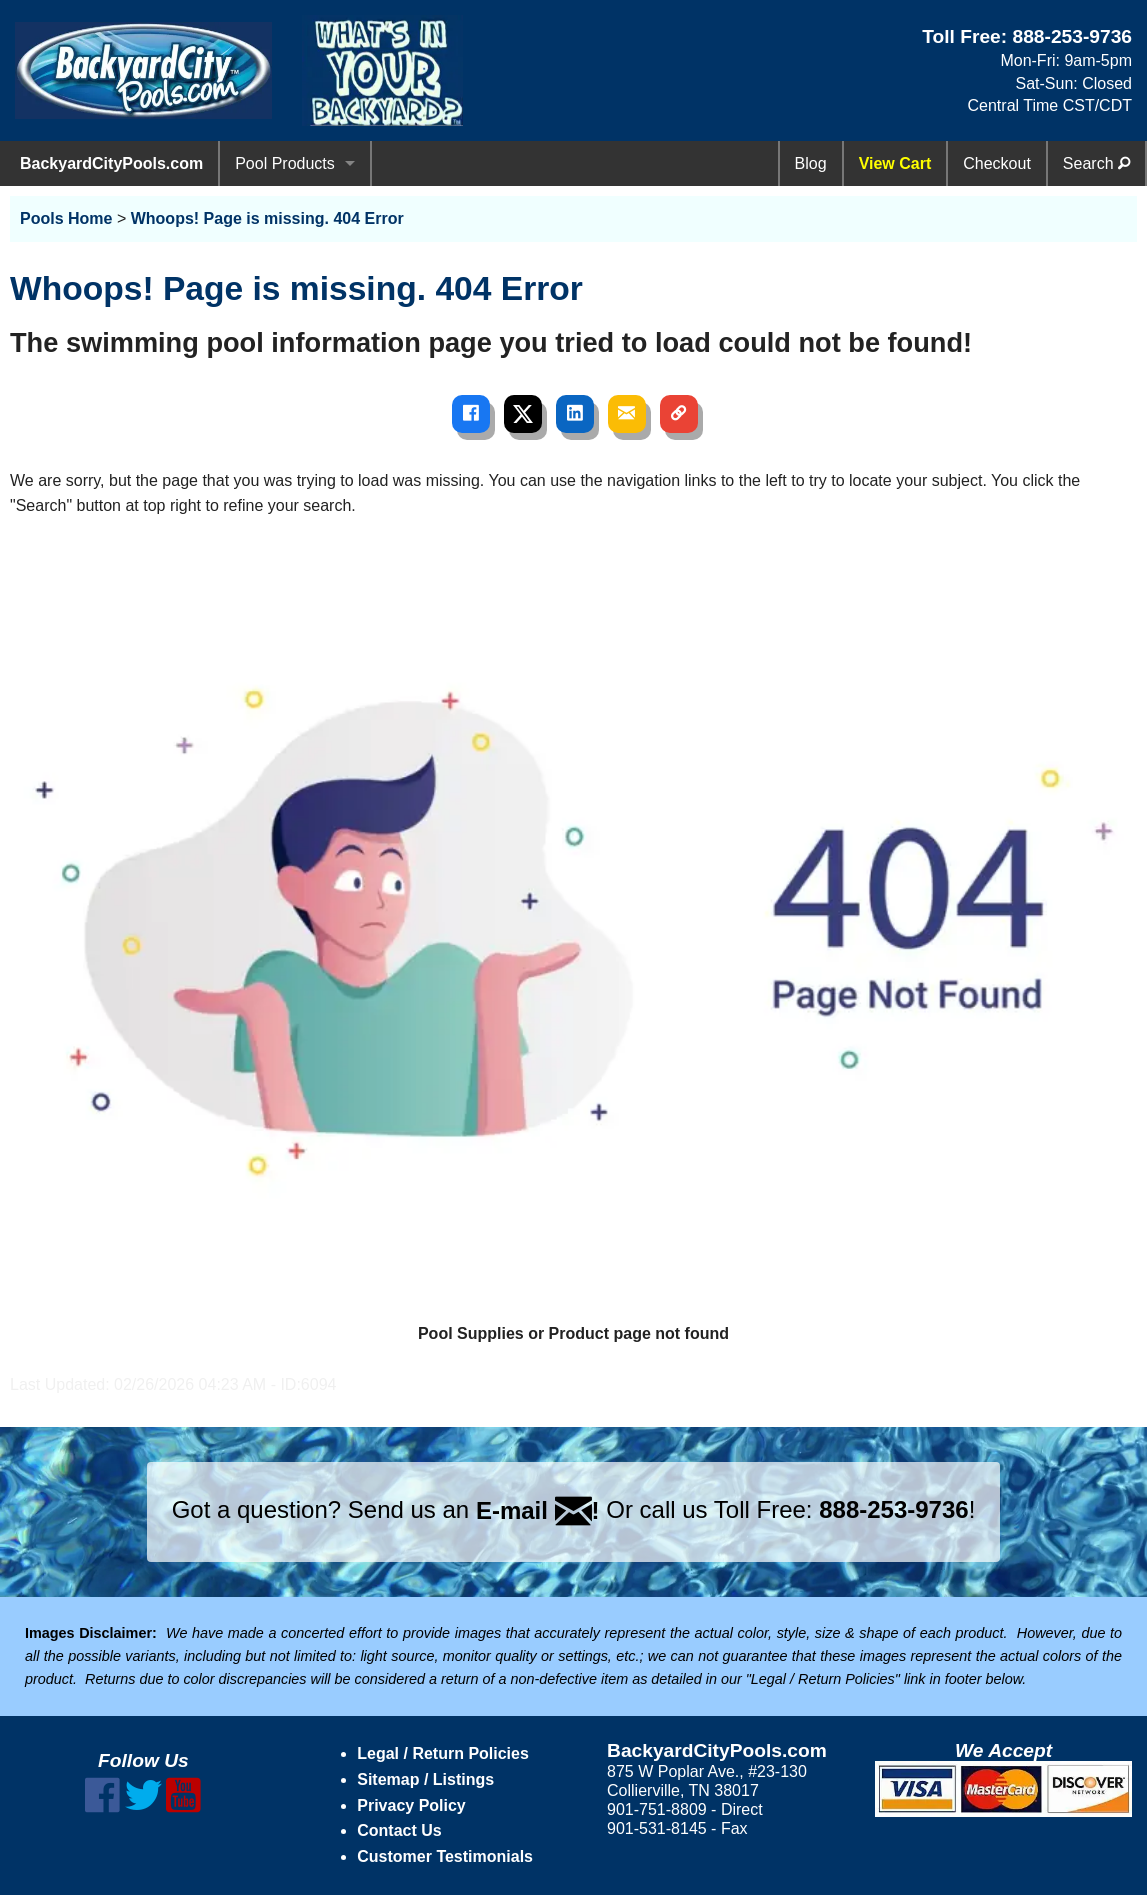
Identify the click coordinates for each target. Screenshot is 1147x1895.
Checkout (997, 163)
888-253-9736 (1072, 36)
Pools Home (66, 218)
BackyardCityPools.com (111, 163)
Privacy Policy (411, 1805)
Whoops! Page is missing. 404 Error (267, 218)
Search (1096, 163)
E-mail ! (538, 1510)
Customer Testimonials (445, 1856)
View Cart (895, 163)
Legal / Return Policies (443, 1753)
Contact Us (399, 1830)
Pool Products (285, 163)
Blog (811, 163)
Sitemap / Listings (425, 1779)
